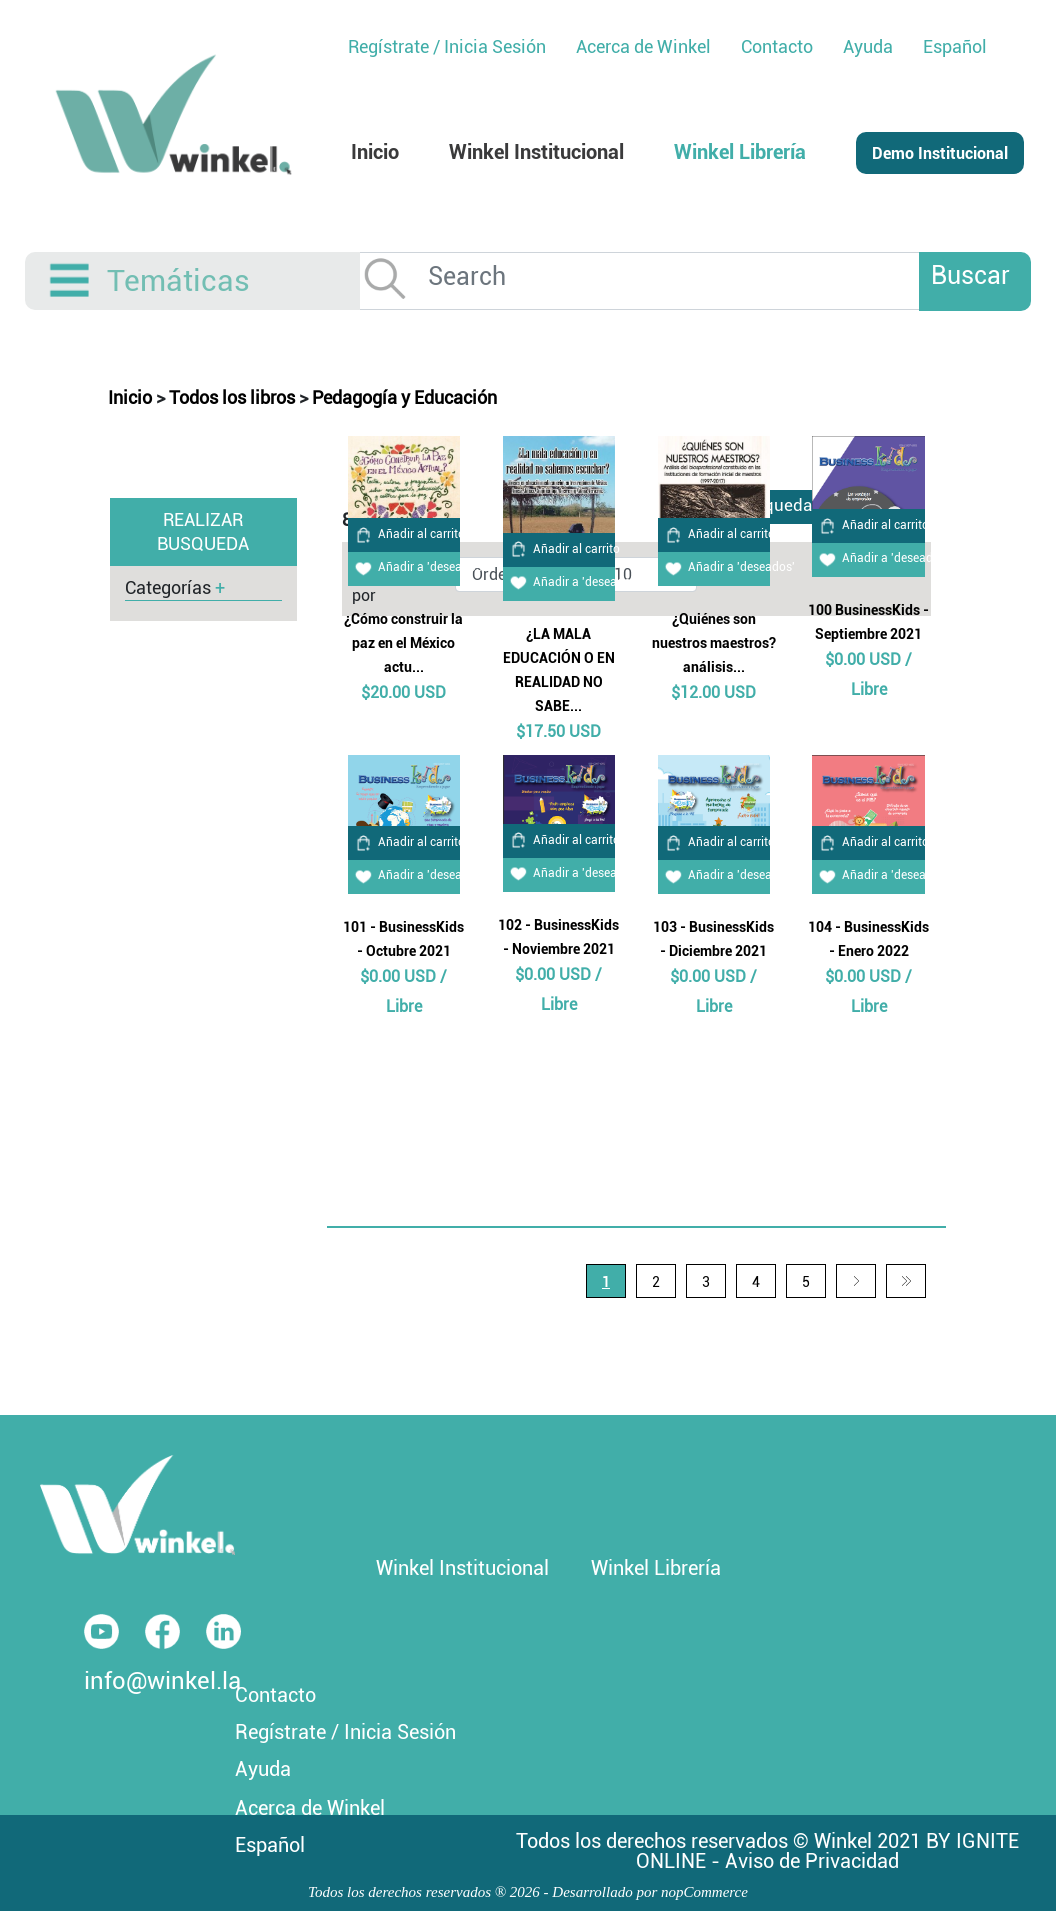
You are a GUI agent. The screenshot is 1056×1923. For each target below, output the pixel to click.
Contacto (275, 1695)
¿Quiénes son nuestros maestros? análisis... (714, 643)
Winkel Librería (656, 1568)
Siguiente (856, 1281)
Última (906, 1281)
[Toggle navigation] (71, 281)
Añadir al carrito (406, 534)
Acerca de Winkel (310, 1808)
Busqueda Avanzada (798, 505)
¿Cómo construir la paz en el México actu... (403, 643)
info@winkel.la (162, 1681)
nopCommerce (704, 1892)
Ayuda (263, 1769)
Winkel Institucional (462, 1568)
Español (955, 46)
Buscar (970, 276)
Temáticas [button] (178, 280)
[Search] (682, 276)
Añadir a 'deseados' (416, 567)
